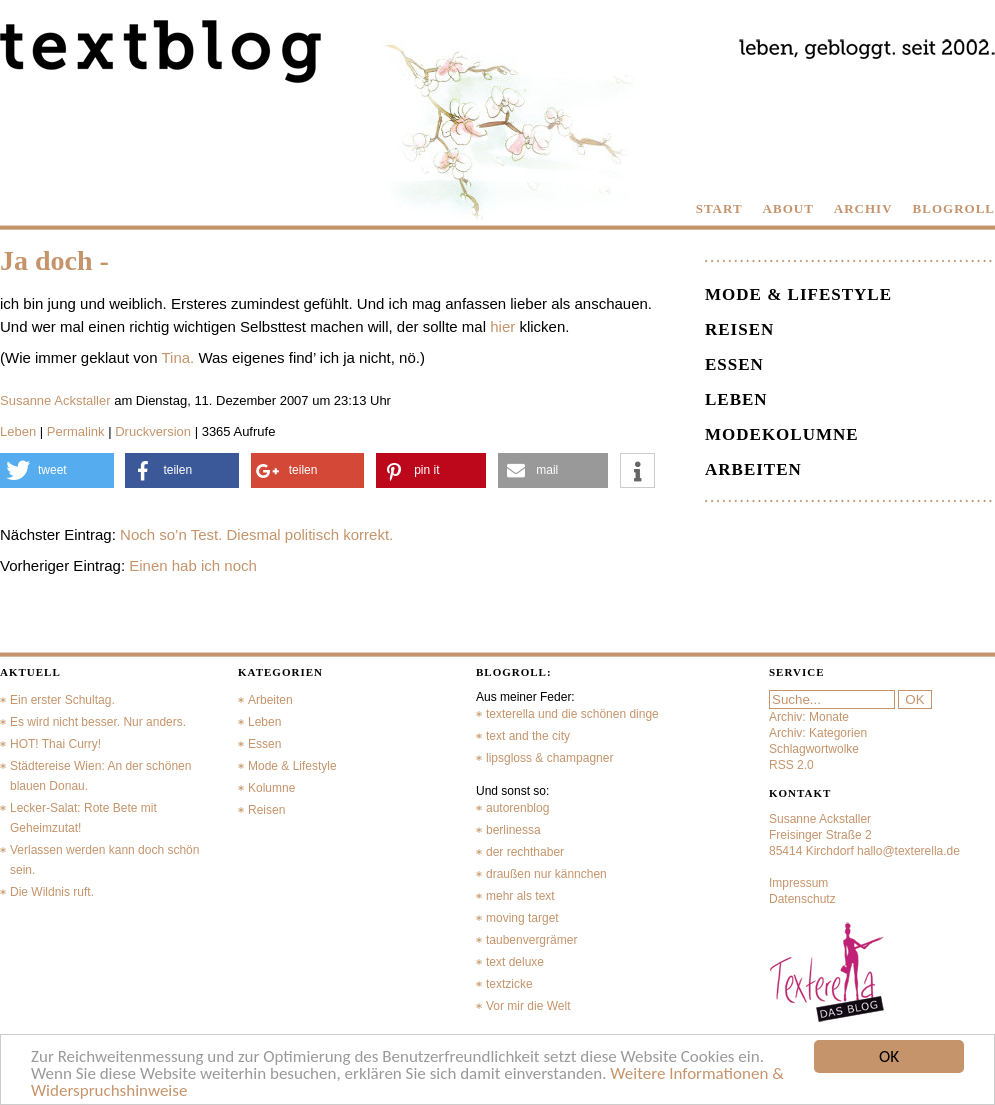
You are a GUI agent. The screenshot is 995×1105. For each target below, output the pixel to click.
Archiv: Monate (809, 717)
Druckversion (153, 431)
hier (502, 326)
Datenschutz (802, 899)
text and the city (528, 736)
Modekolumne (782, 434)
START (719, 208)
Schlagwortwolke (814, 749)
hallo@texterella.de (908, 851)
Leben (18, 431)
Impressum (798, 883)
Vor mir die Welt (528, 1006)
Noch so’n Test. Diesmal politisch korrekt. (256, 534)
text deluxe (515, 962)
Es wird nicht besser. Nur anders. (98, 722)
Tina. (177, 357)
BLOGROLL (954, 208)
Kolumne (271, 788)
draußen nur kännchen (546, 874)
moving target (522, 918)
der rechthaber (525, 852)
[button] (57, 470)
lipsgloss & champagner (549, 758)
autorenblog (517, 808)
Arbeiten (753, 469)
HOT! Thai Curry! (55, 744)
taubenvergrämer (531, 940)
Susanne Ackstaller (55, 400)
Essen (734, 364)
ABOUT (788, 208)
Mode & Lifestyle (798, 294)
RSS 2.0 (791, 765)
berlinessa (513, 830)
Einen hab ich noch (193, 565)
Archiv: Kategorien (818, 733)
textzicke (509, 984)
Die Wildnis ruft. (52, 892)
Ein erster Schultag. (62, 700)
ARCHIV (863, 208)
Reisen (739, 329)
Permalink (76, 431)
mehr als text (520, 896)
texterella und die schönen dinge (572, 714)
